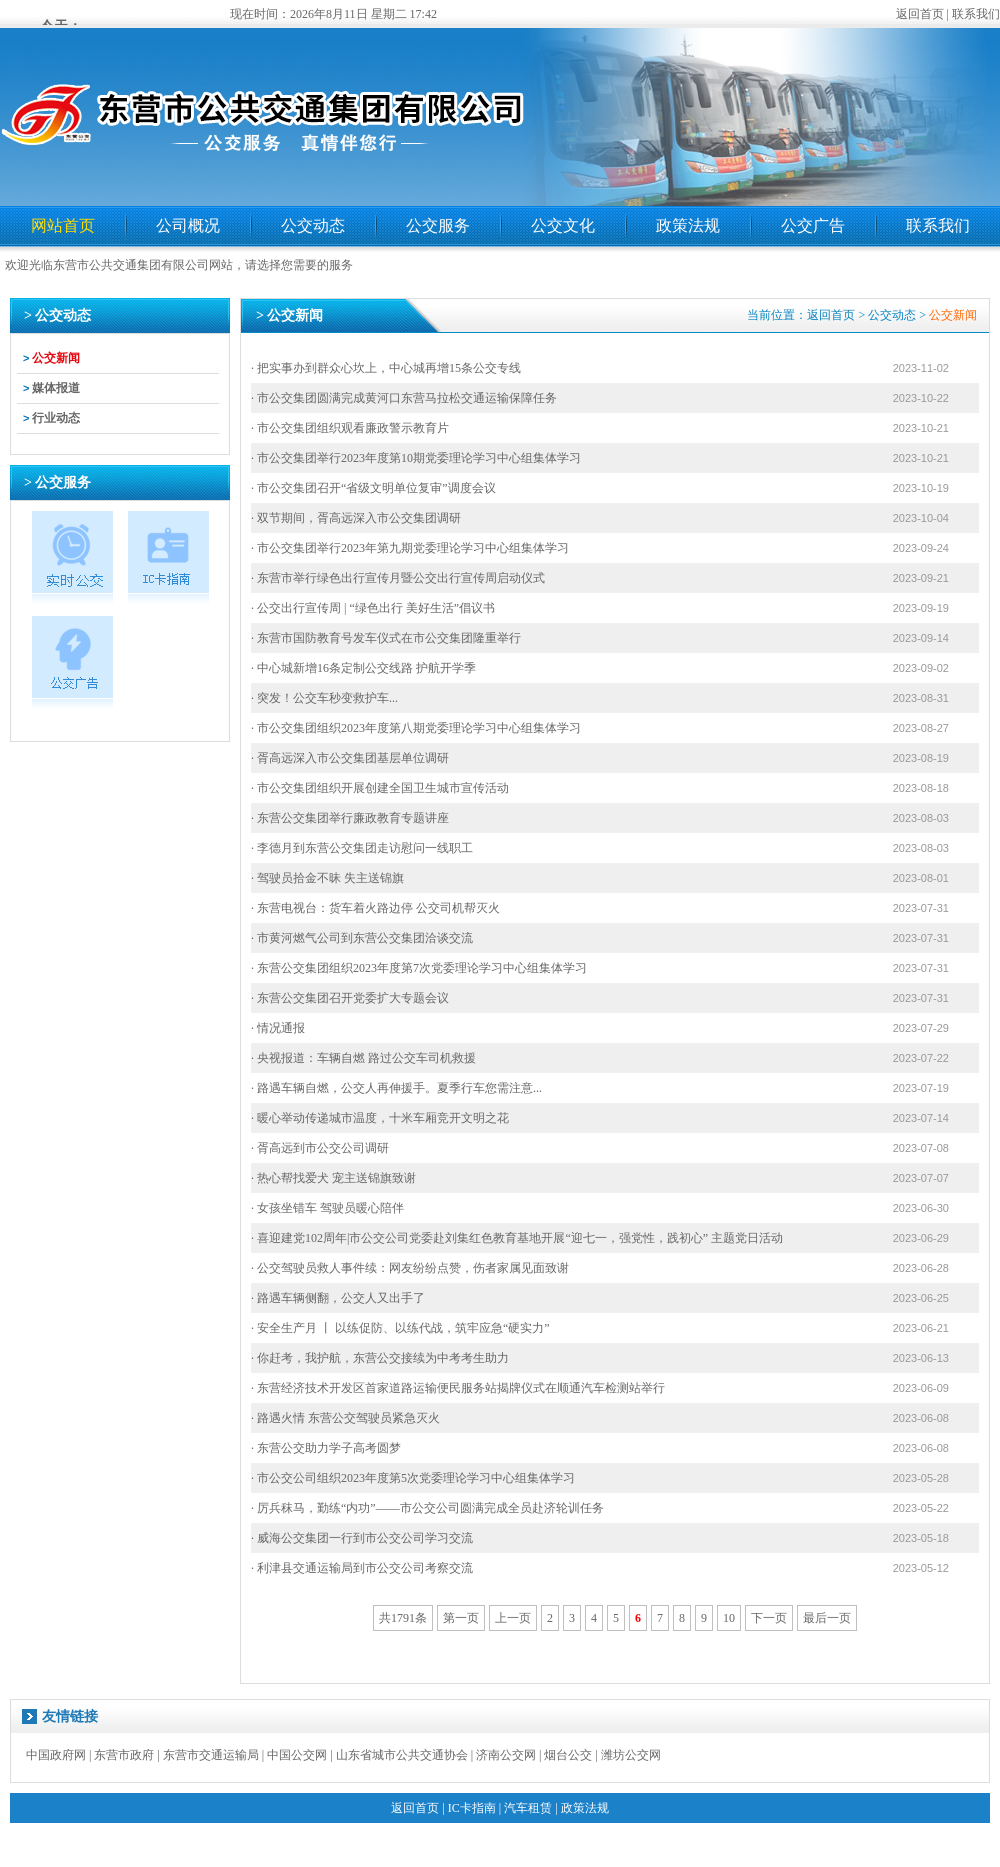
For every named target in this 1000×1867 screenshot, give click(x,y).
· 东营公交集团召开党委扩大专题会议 (350, 998)
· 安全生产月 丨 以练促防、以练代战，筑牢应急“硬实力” (400, 1328)
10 (729, 1618)
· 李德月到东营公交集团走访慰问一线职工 (362, 848)
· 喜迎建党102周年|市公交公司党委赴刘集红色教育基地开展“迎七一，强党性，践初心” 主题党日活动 (517, 1238)
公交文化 (563, 225)
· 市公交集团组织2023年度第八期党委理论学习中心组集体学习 (416, 728)
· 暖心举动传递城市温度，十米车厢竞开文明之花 (380, 1118)
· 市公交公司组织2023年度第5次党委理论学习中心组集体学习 (413, 1478)
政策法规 (688, 225)
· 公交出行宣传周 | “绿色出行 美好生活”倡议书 (373, 608)
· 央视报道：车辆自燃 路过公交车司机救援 (363, 1058)
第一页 (461, 1618)
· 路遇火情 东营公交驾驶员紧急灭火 (345, 1418)
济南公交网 (506, 1755)
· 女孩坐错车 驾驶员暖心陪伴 (327, 1208)
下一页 (769, 1618)
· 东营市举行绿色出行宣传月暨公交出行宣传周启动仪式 (398, 578)
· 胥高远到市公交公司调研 (320, 1148)
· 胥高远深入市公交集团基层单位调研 (350, 758)
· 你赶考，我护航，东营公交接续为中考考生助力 (380, 1358)
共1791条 (403, 1618)
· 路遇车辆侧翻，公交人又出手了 (338, 1298)
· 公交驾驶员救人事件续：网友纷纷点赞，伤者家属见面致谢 (410, 1268)
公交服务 (438, 225)
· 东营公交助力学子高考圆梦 (326, 1448)
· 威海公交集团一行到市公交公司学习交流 (362, 1538)
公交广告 (813, 225)
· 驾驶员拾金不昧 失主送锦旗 (327, 878)
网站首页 (63, 225)
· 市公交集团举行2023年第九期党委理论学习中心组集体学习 (410, 548)
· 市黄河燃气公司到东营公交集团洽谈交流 (362, 938)
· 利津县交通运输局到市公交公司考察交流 (362, 1568)
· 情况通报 (278, 1028)
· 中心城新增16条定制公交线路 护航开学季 (363, 668)
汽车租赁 (528, 1808)
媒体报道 (56, 388)
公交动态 (313, 225)
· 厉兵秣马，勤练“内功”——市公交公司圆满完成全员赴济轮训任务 (427, 1508)
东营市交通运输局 (211, 1755)
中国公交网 (297, 1755)
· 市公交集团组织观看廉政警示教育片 (350, 428)
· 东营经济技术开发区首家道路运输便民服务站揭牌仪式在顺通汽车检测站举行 (458, 1388)
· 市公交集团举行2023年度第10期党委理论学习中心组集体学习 (416, 458)
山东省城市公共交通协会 (402, 1755)
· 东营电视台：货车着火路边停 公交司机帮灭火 (375, 908)
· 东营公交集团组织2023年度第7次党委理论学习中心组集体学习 (419, 968)
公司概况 (188, 225)
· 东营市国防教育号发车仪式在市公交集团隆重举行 (386, 638)
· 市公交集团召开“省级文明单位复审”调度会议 (373, 488)
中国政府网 (56, 1755)
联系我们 (976, 14)
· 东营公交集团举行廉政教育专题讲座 (350, 818)
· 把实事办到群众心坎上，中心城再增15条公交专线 (386, 368)
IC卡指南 (472, 1808)
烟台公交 (568, 1755)
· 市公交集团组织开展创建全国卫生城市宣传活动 (380, 788)
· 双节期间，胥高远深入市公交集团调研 (356, 518)
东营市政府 (124, 1755)
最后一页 (827, 1618)
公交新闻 (56, 358)
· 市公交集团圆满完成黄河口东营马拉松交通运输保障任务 (404, 398)
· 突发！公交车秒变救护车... (324, 698)
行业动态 (56, 418)
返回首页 (920, 14)
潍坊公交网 (631, 1755)
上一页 (513, 1618)
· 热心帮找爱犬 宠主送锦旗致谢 (333, 1178)
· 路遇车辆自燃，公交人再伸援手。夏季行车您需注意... (396, 1088)
